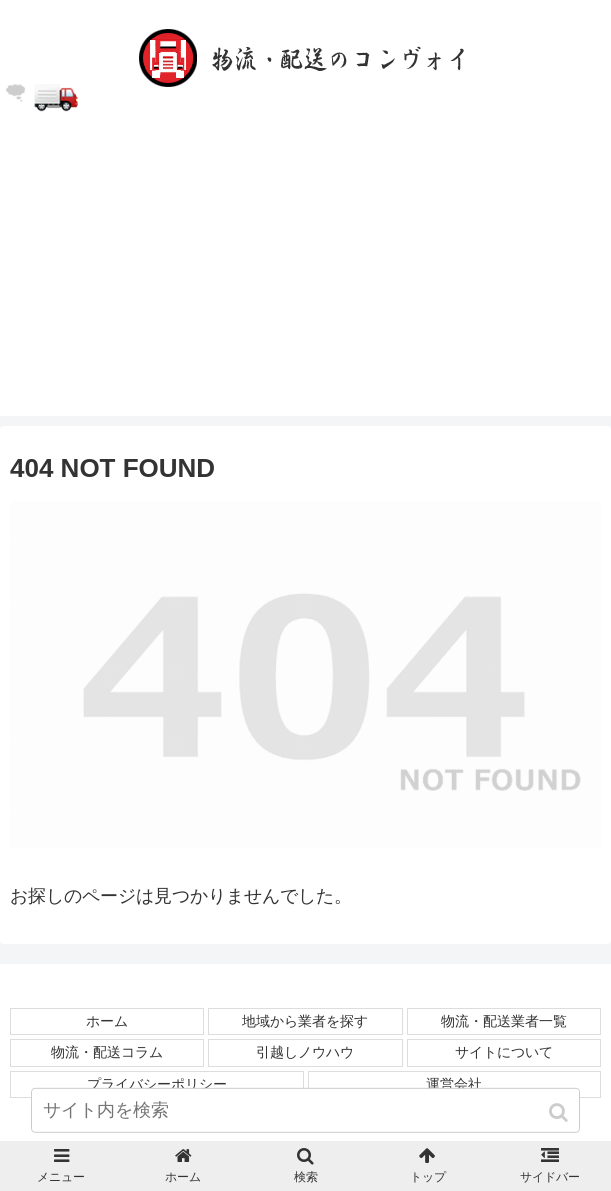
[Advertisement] (305, 276)
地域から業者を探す (305, 1021)
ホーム (107, 1021)
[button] (560, 1112)
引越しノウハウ (305, 1052)
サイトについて (504, 1052)
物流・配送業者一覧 (504, 1021)
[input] (306, 1110)
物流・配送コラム (107, 1052)
